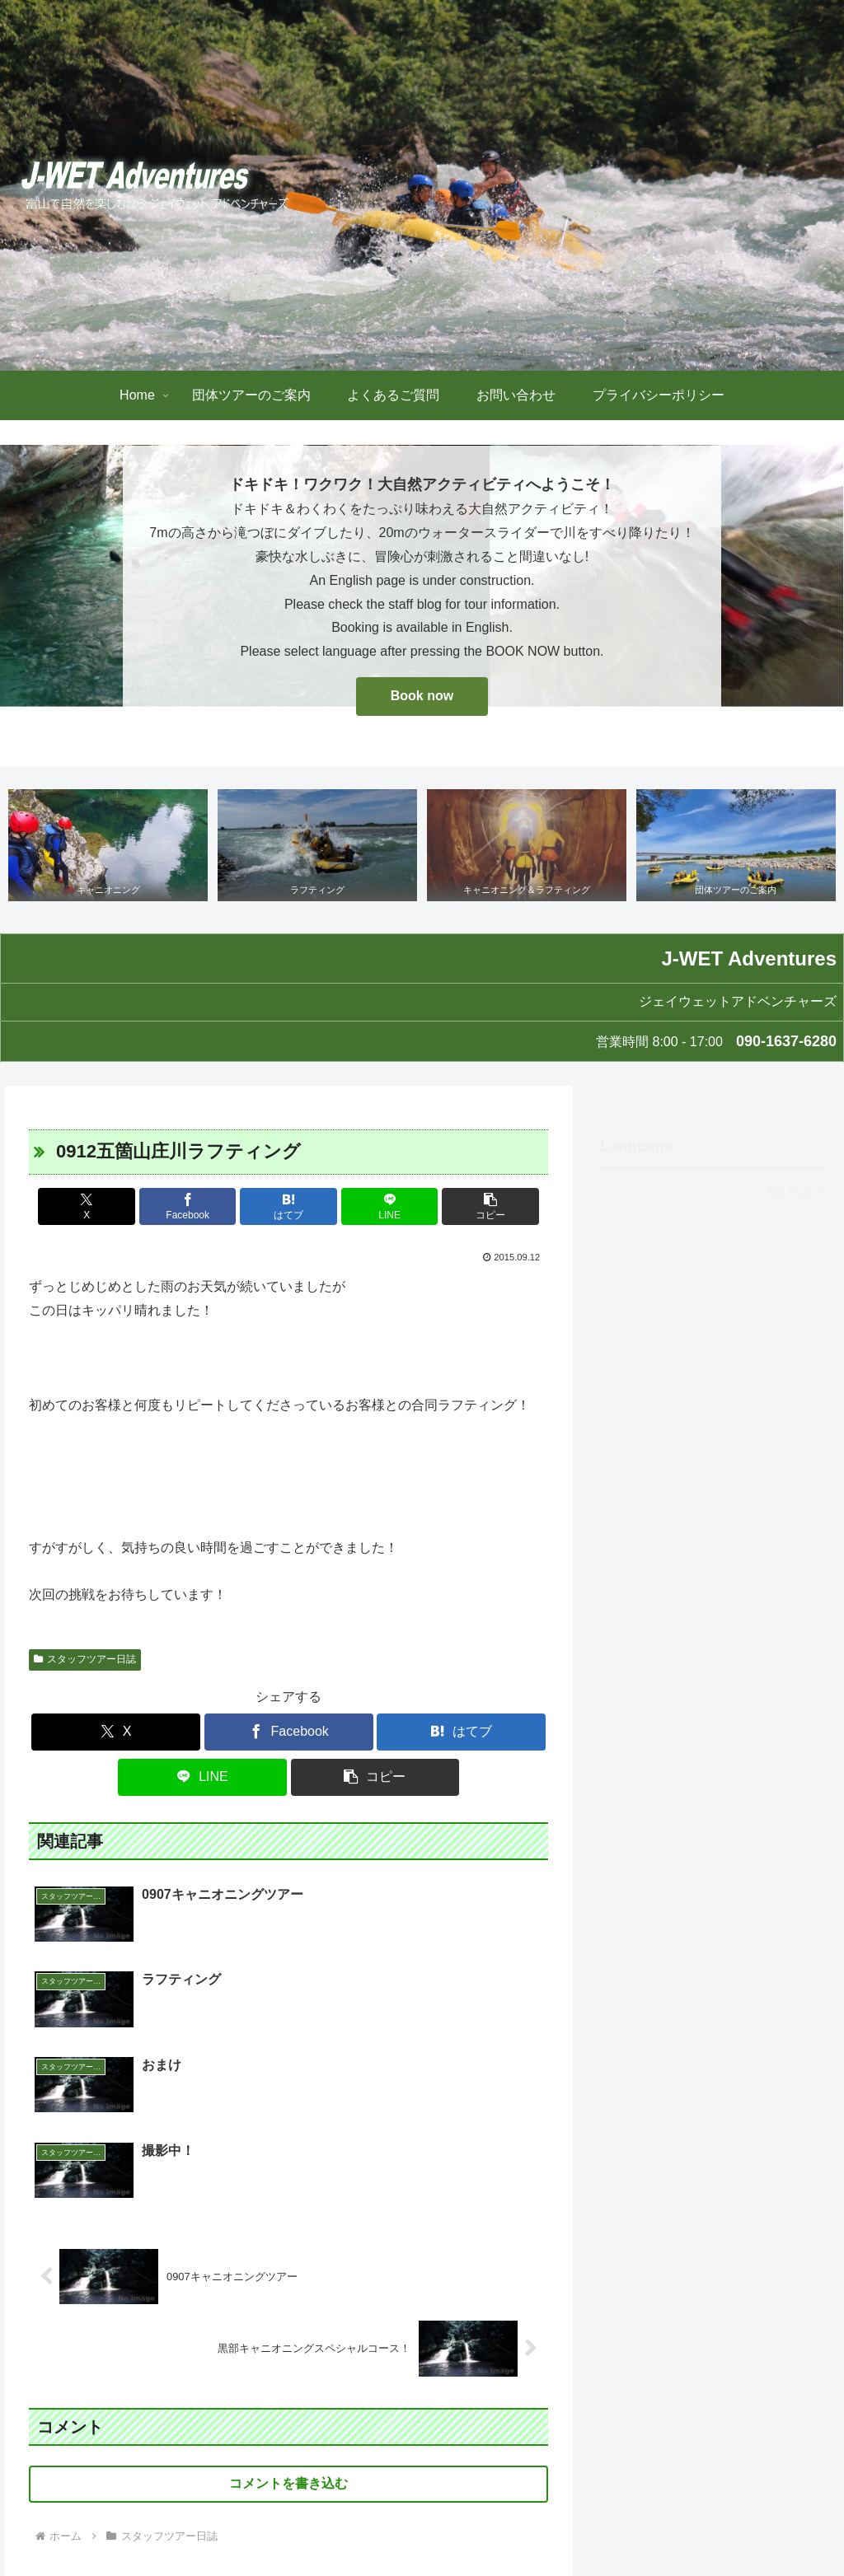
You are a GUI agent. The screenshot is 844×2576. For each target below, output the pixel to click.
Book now (422, 696)
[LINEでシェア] (376, 1207)
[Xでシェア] (114, 1207)
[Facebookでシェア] (201, 1207)
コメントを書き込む (288, 2314)
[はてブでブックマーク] (289, 1207)
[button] (462, 1207)
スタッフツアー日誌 (85, 1660)
